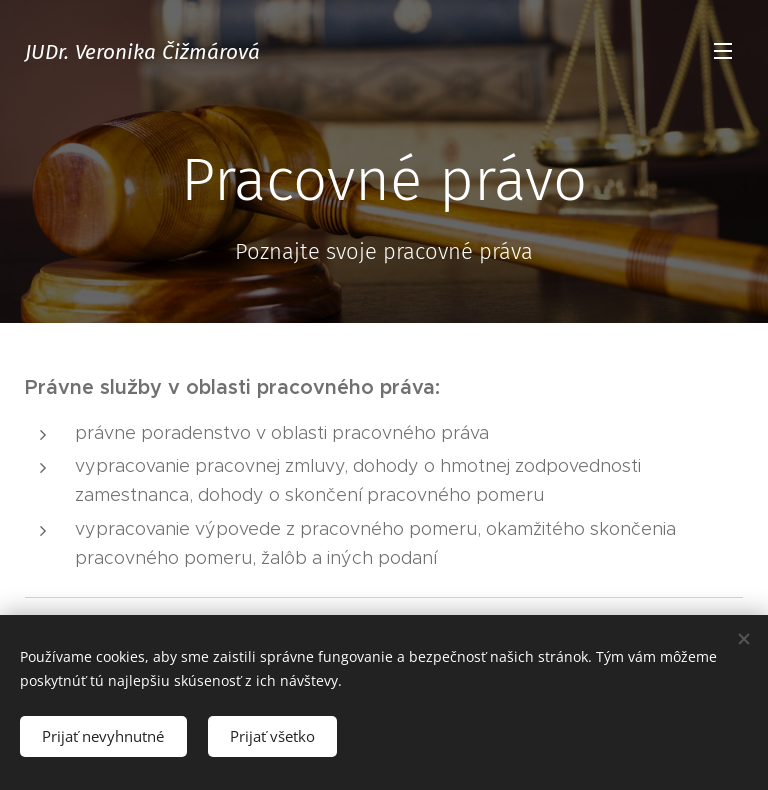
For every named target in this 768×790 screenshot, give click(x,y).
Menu (723, 51)
